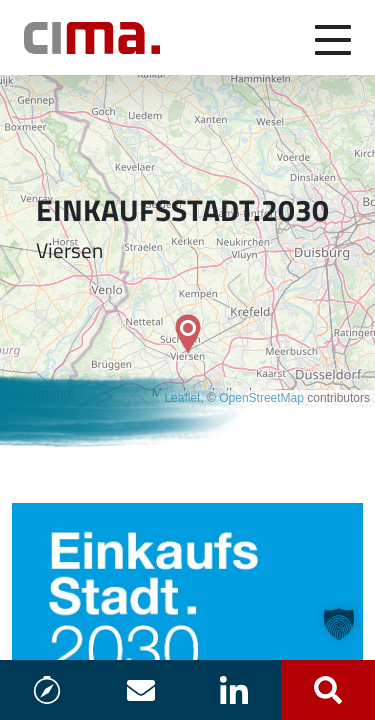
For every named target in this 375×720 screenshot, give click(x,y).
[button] (339, 624)
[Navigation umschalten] (333, 38)
